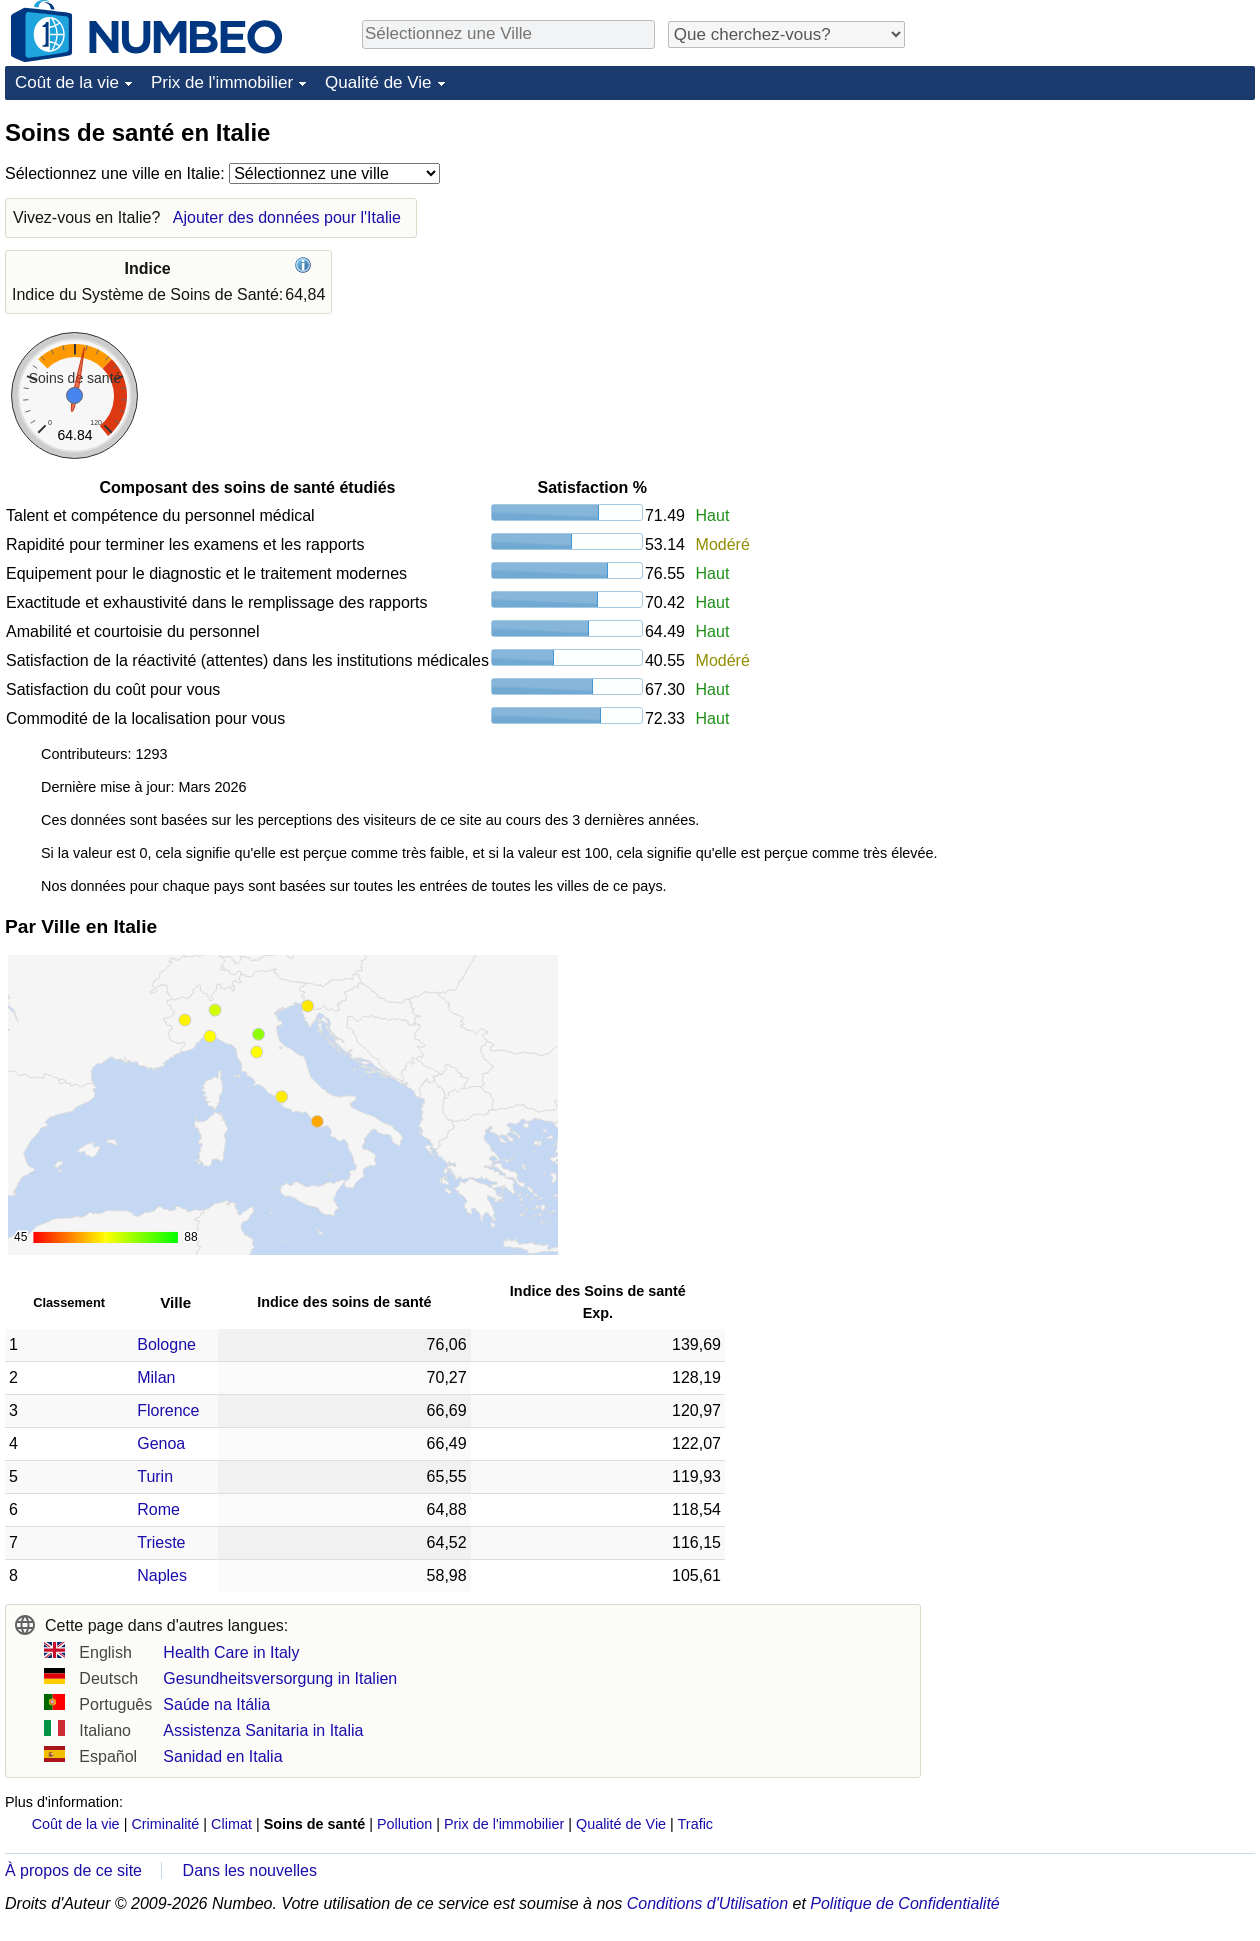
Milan (156, 1377)
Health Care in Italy (231, 1652)
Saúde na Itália (216, 1704)
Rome (158, 1509)
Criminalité (165, 1824)
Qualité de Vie (378, 82)
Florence (168, 1410)
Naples (162, 1575)
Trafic (695, 1824)
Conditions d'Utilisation (707, 1903)
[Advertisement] (1105, 242)
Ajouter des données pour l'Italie (287, 217)
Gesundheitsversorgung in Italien (280, 1678)
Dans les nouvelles (250, 1870)
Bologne (166, 1344)
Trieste (161, 1542)
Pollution (404, 1824)
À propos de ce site (73, 1870)
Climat (231, 1824)
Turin (155, 1476)
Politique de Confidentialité (904, 1903)
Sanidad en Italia (222, 1756)
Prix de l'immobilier (222, 82)
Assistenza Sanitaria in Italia (263, 1730)
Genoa (161, 1443)
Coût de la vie (67, 82)
